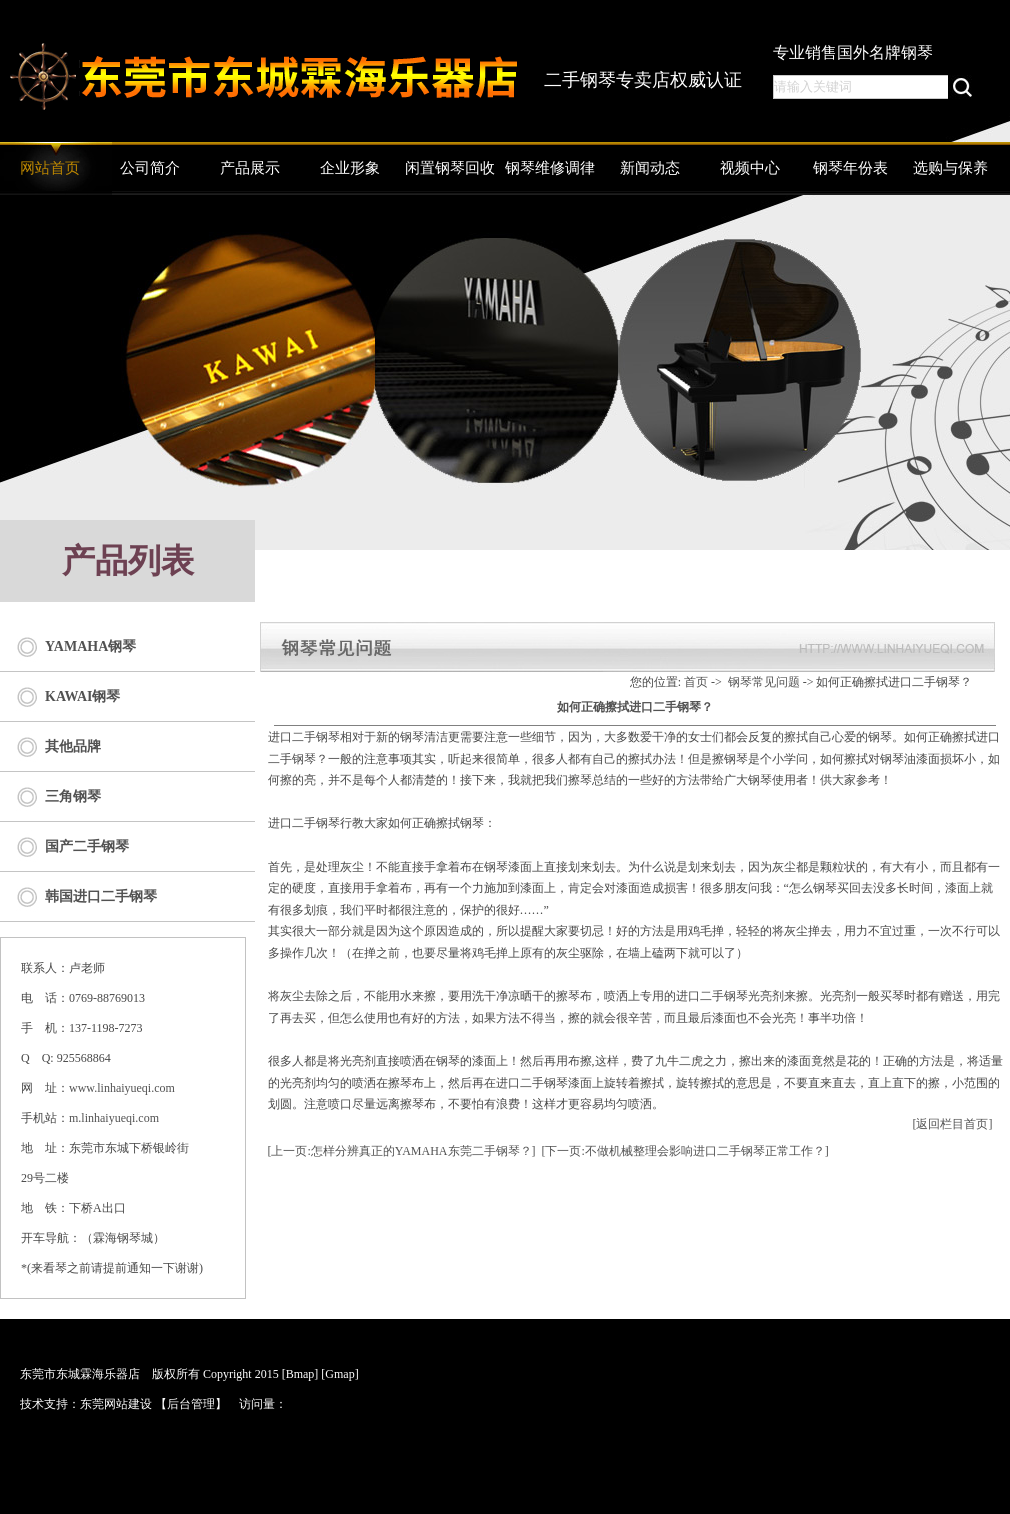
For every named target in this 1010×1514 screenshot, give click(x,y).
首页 (696, 682)
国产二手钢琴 (87, 846)
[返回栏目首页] (953, 1124)
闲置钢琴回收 (450, 168)
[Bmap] (300, 1374)
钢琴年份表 (850, 168)
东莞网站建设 (116, 1404)
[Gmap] (339, 1374)
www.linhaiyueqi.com (122, 1088)
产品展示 (250, 168)
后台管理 (191, 1404)
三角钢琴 (73, 796)
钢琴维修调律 (550, 168)
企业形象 (350, 168)
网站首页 (50, 168)
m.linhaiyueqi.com (114, 1118)
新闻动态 (650, 168)
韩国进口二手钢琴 (101, 896)
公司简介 (150, 168)
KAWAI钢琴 (82, 696)
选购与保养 (950, 168)
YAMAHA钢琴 (90, 646)
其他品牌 (73, 746)
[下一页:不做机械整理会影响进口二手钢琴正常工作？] (685, 1151)
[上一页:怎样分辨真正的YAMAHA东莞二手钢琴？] (402, 1151)
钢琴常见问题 (764, 682)
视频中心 (750, 168)
